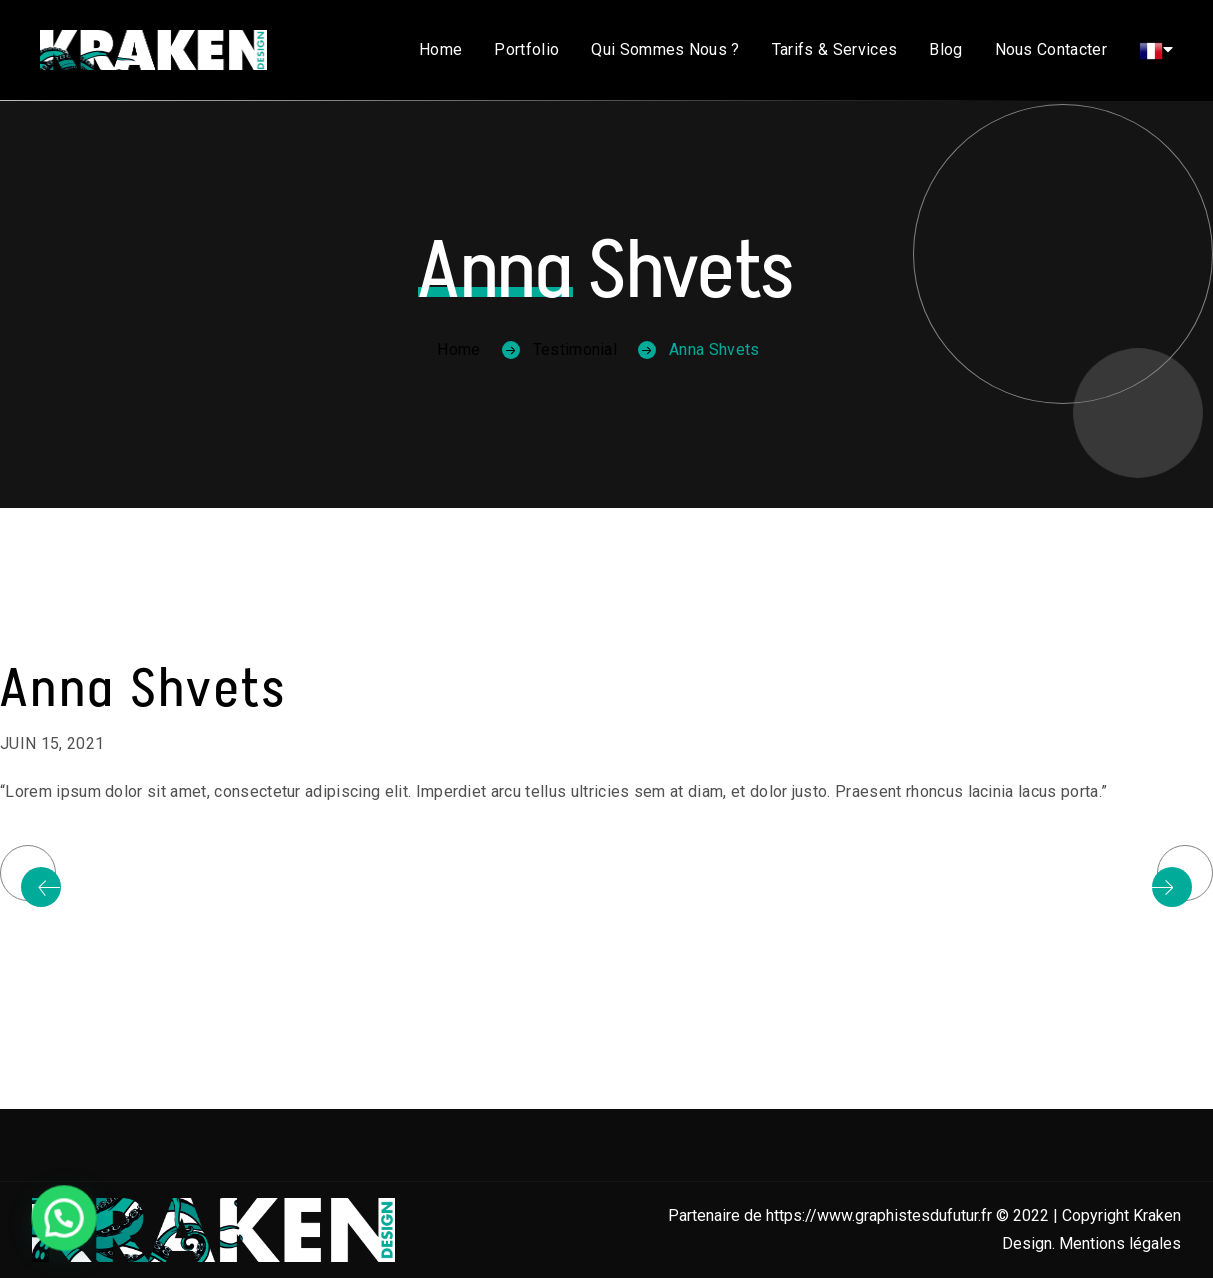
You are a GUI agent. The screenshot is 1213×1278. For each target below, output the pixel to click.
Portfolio (526, 49)
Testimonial (575, 349)
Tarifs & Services (834, 49)
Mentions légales (1120, 1243)
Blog (945, 49)
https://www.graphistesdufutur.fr (879, 1215)
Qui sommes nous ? (665, 49)
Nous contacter (1051, 49)
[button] (47, 1223)
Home (440, 49)
